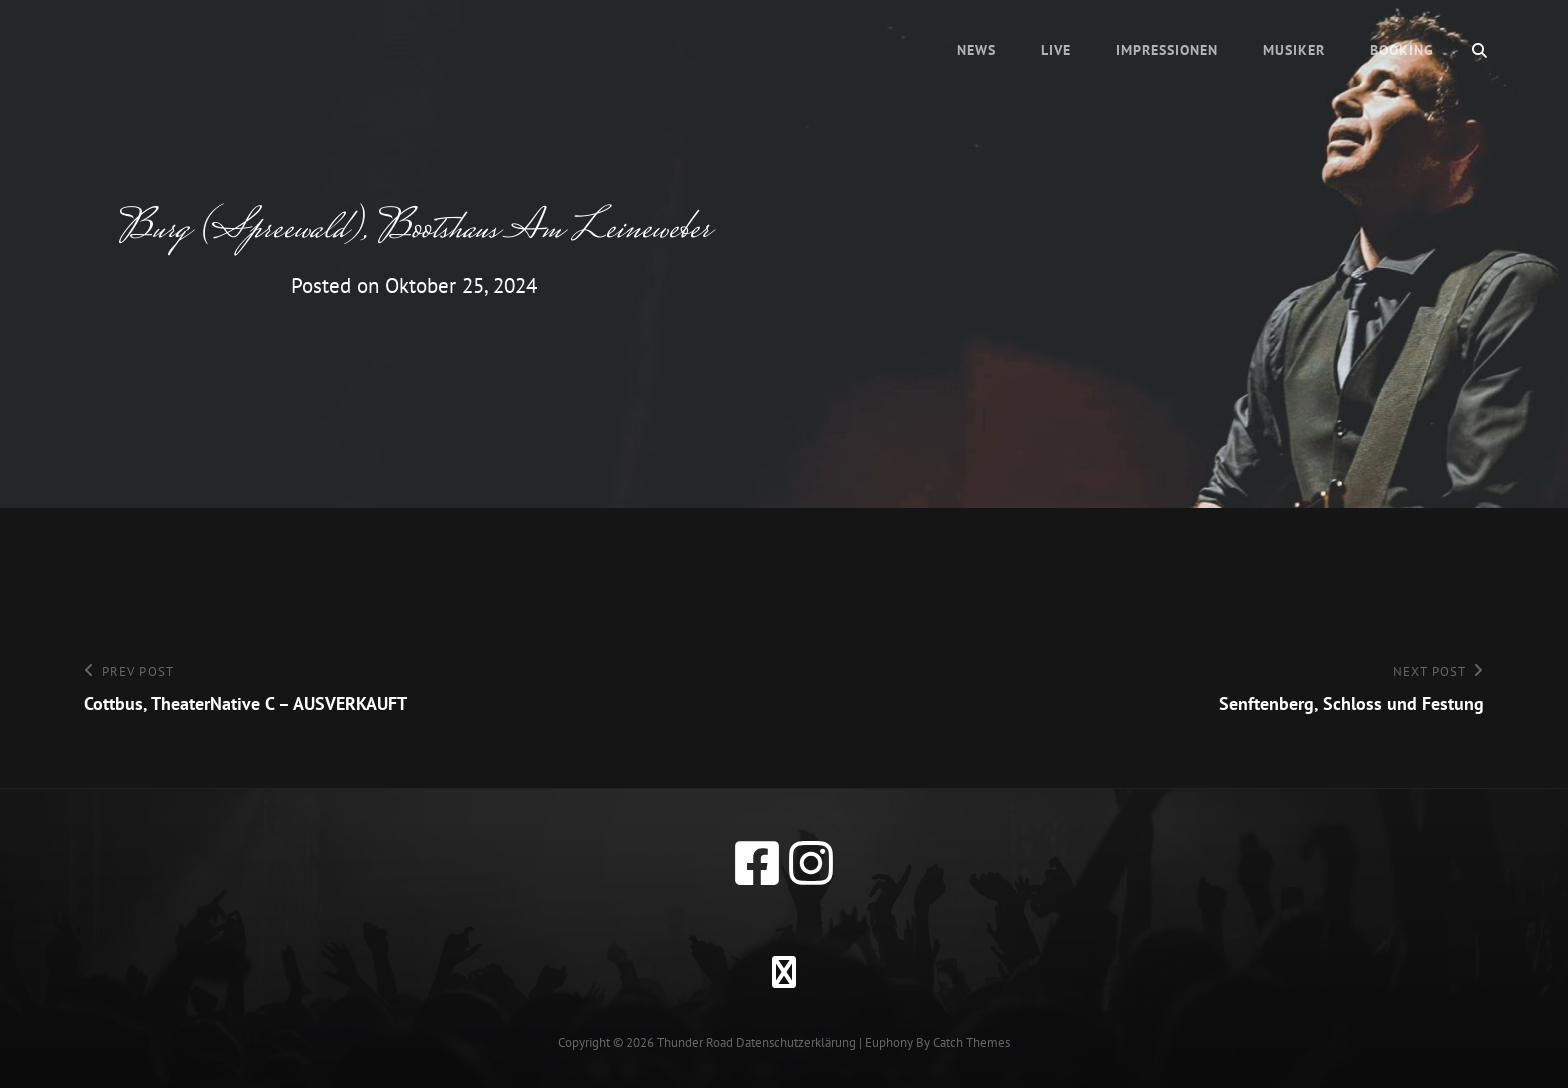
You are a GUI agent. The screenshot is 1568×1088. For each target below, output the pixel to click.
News (976, 50)
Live (1056, 50)
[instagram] (811, 863)
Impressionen (1167, 50)
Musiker (1294, 50)
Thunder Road (695, 1042)
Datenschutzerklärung (796, 1042)
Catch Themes (971, 1042)
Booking (1402, 50)
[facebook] (757, 863)
